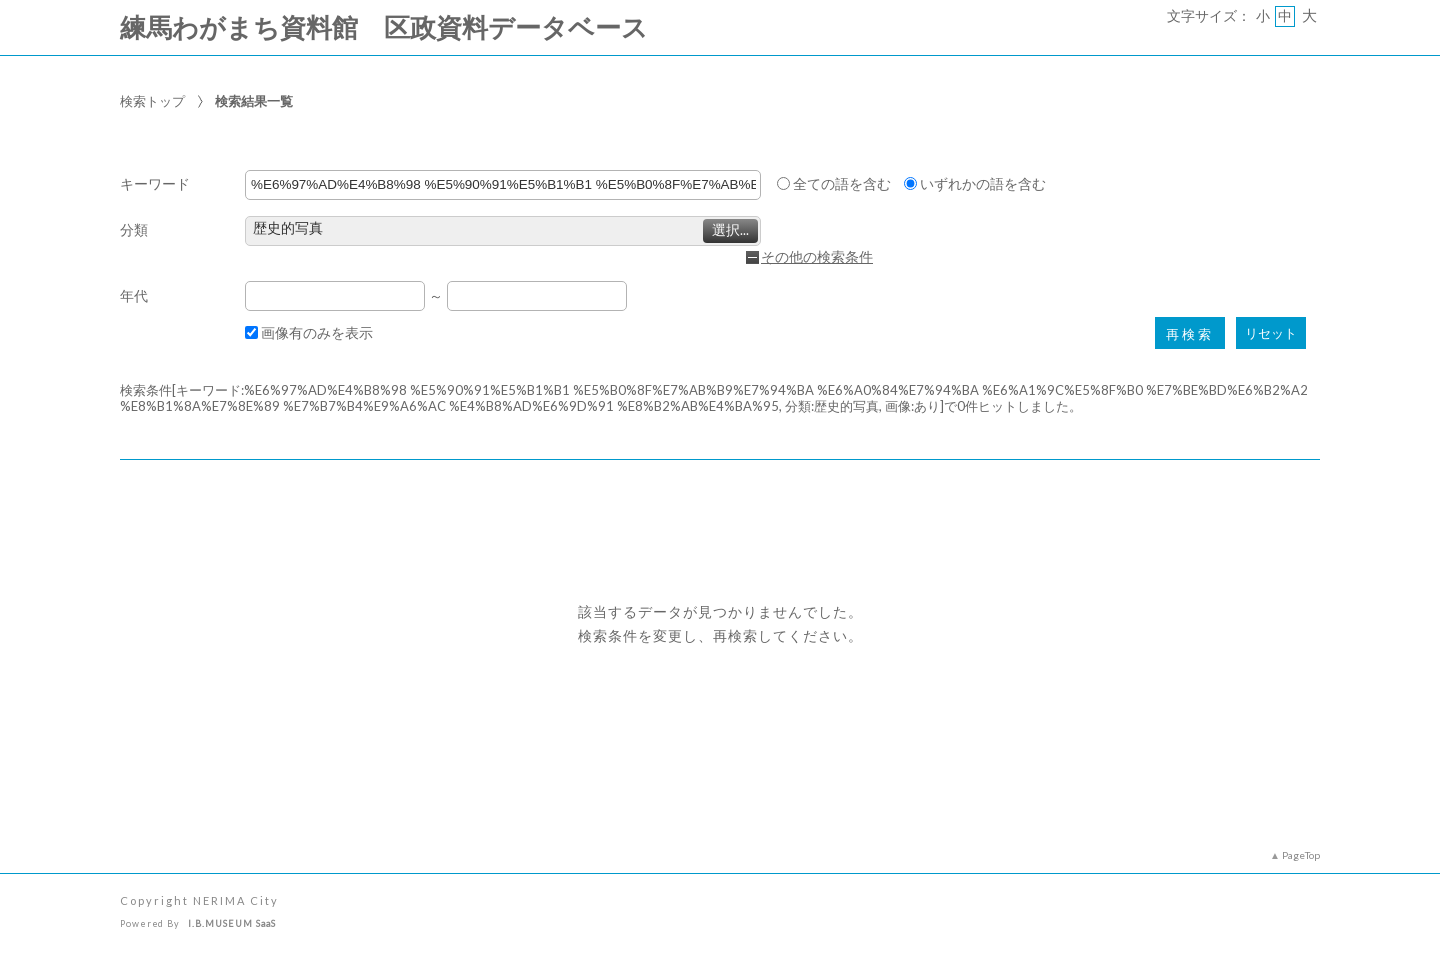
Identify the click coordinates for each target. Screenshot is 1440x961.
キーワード (155, 184)
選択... (730, 230)
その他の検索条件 (817, 257)
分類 (134, 230)
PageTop (1301, 855)
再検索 (1190, 334)
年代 (134, 296)
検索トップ (152, 101)
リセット (1271, 333)
